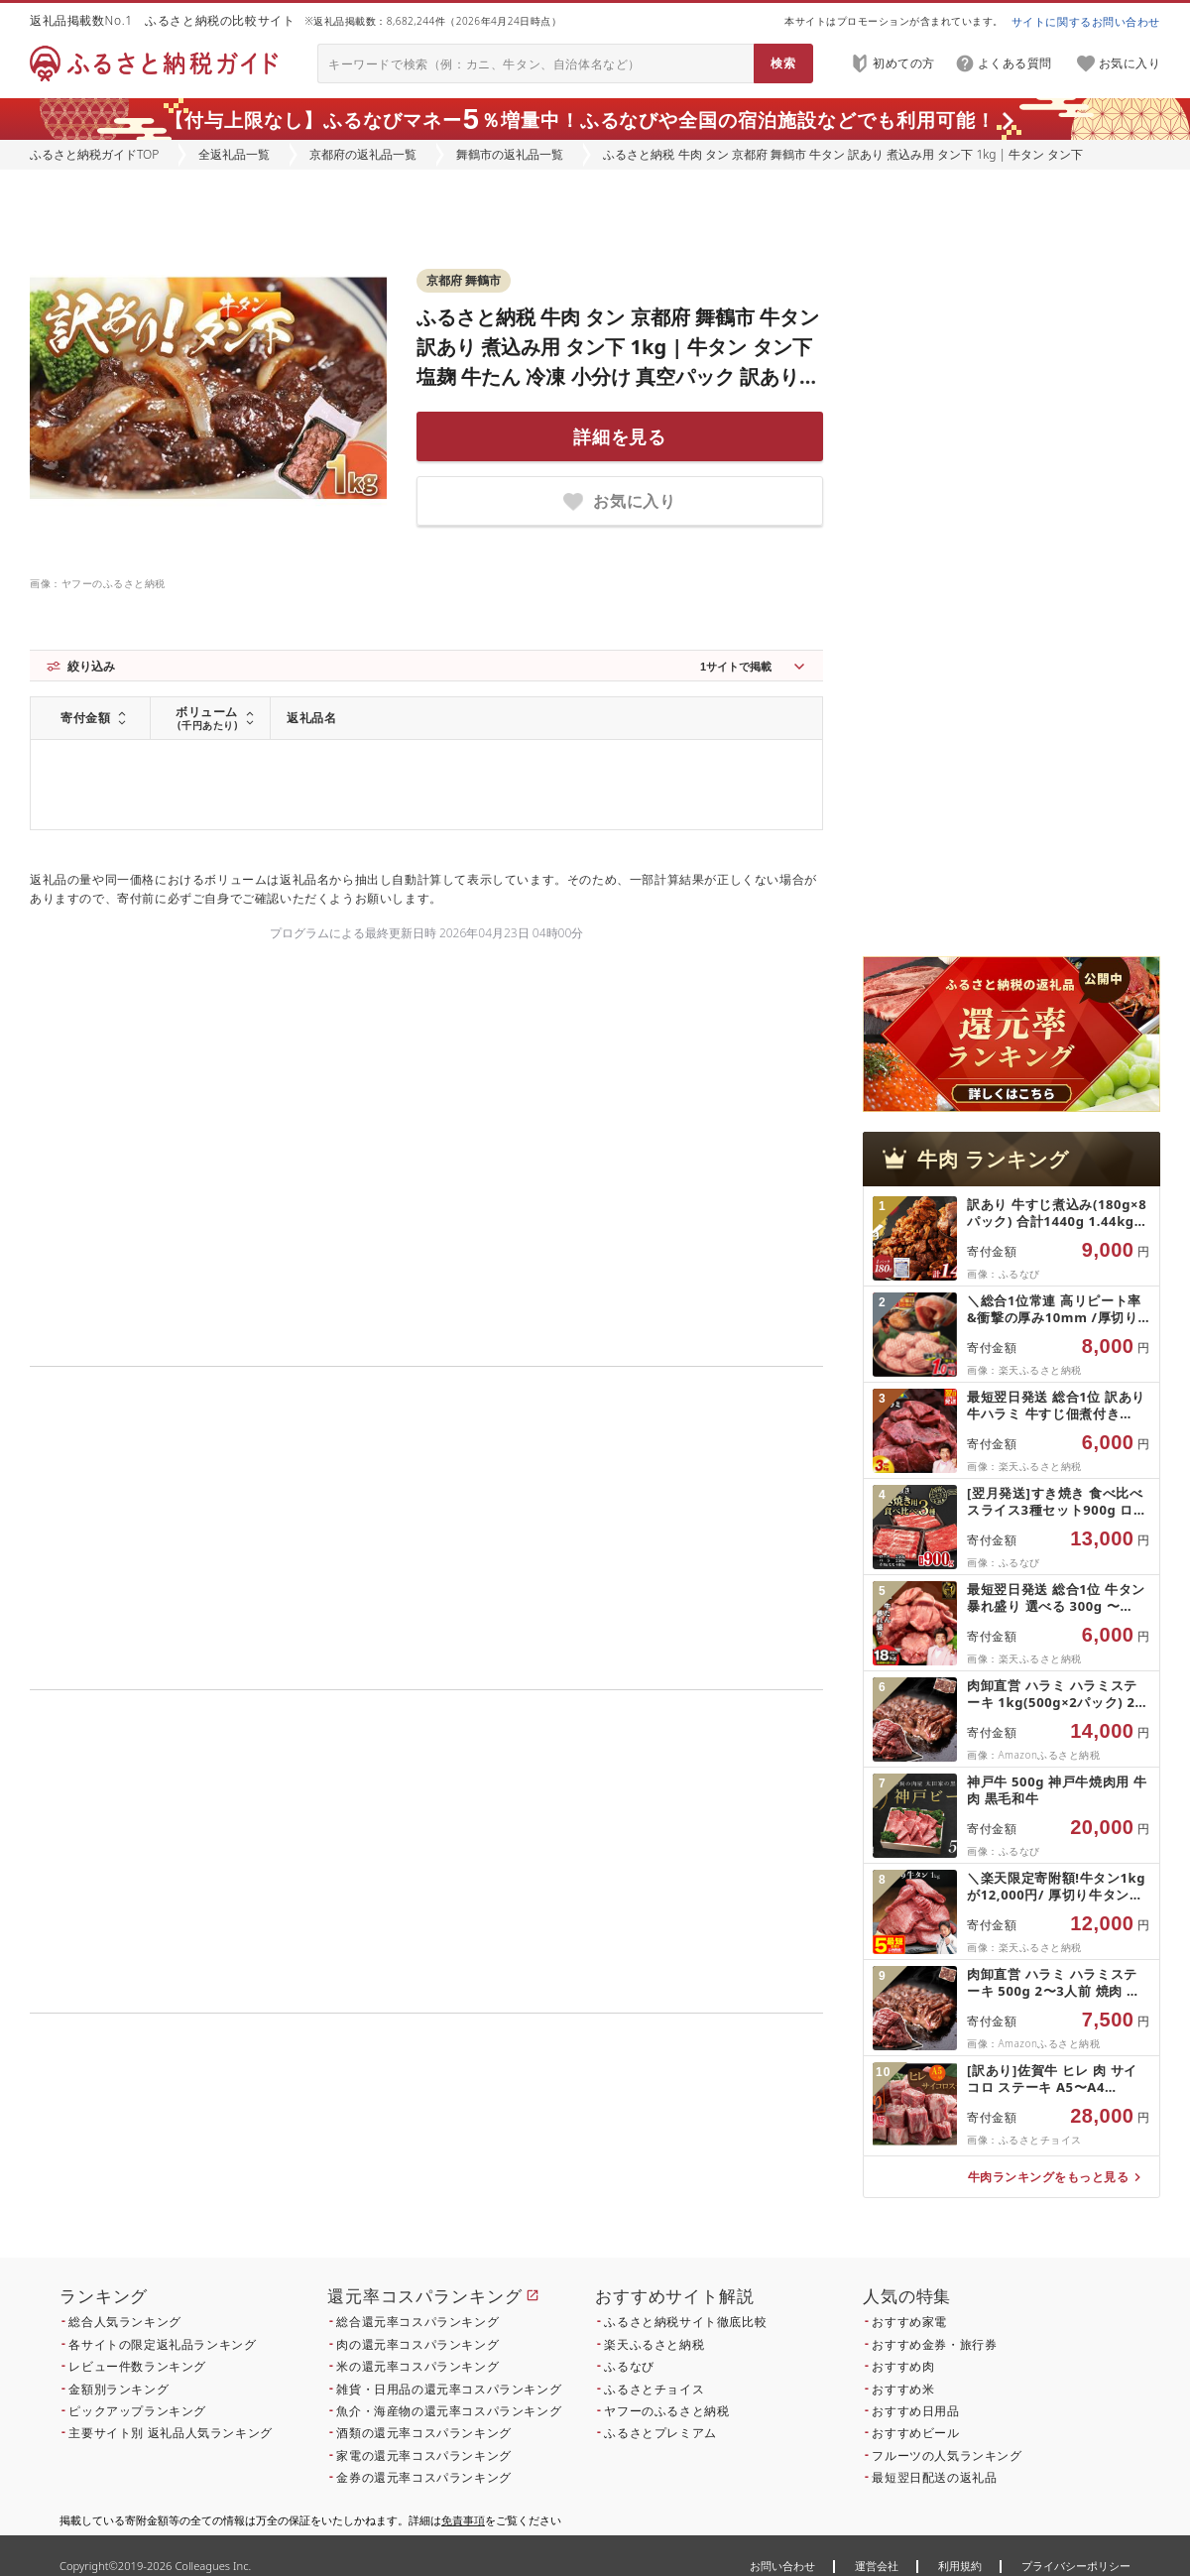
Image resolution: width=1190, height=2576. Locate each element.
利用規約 (960, 2565)
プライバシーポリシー (1075, 2565)
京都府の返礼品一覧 (362, 154)
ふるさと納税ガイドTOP (94, 154)
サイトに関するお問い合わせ (1086, 21)
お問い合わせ (782, 2565)
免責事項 (463, 2520)
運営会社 (876, 2565)
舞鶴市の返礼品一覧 (509, 154)
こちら (551, 2148)
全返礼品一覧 (234, 154)
